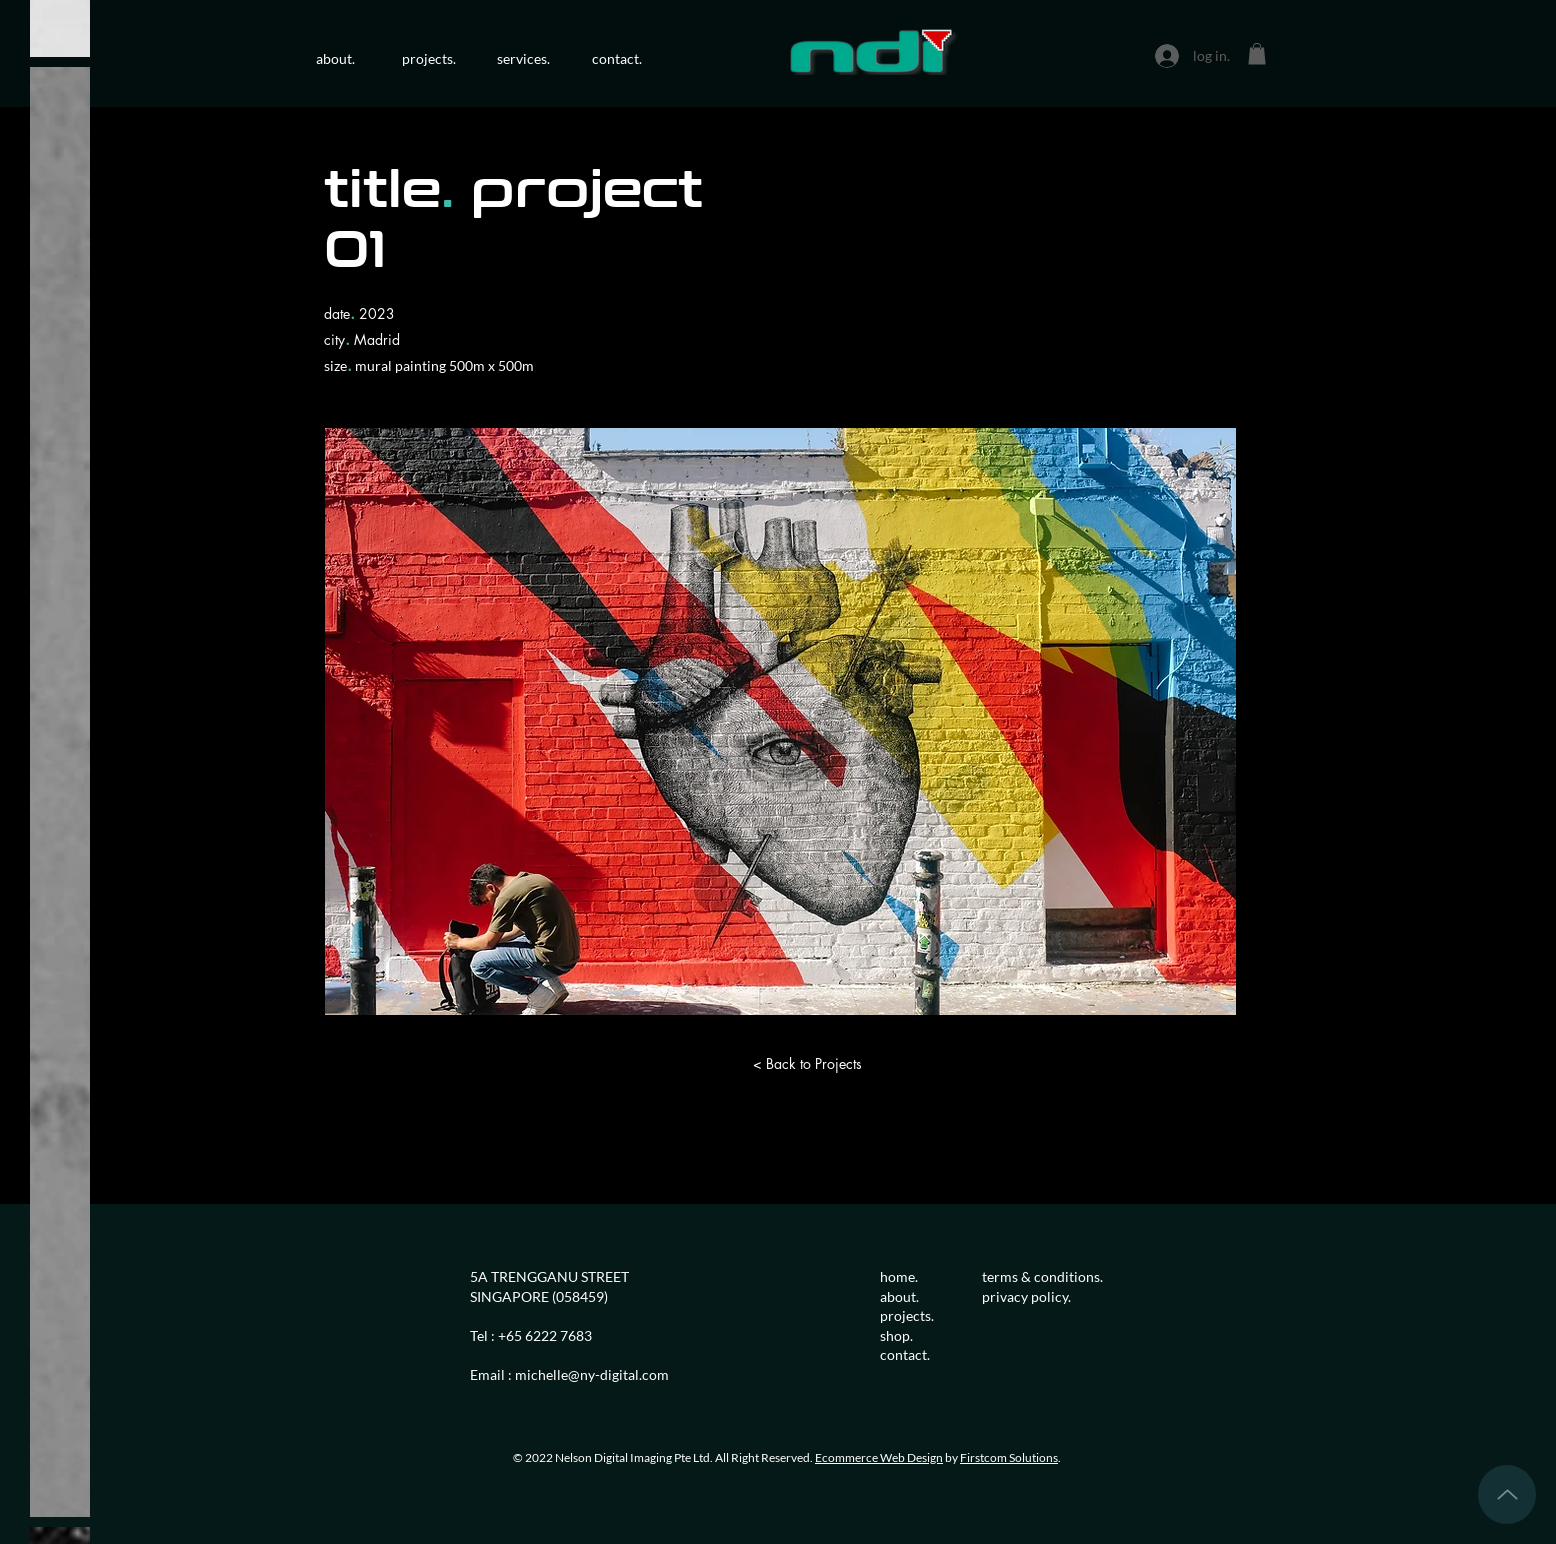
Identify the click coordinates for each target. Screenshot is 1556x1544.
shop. (896, 1335)
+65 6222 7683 (545, 1335)
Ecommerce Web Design (879, 1457)
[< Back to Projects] (807, 1064)
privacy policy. (1026, 1296)
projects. (907, 1315)
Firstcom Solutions (1009, 1457)
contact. (905, 1354)
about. (901, 1296)
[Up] (1507, 1494)
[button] (1257, 54)
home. (899, 1276)
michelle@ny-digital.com (592, 1374)
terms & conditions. (1042, 1276)
